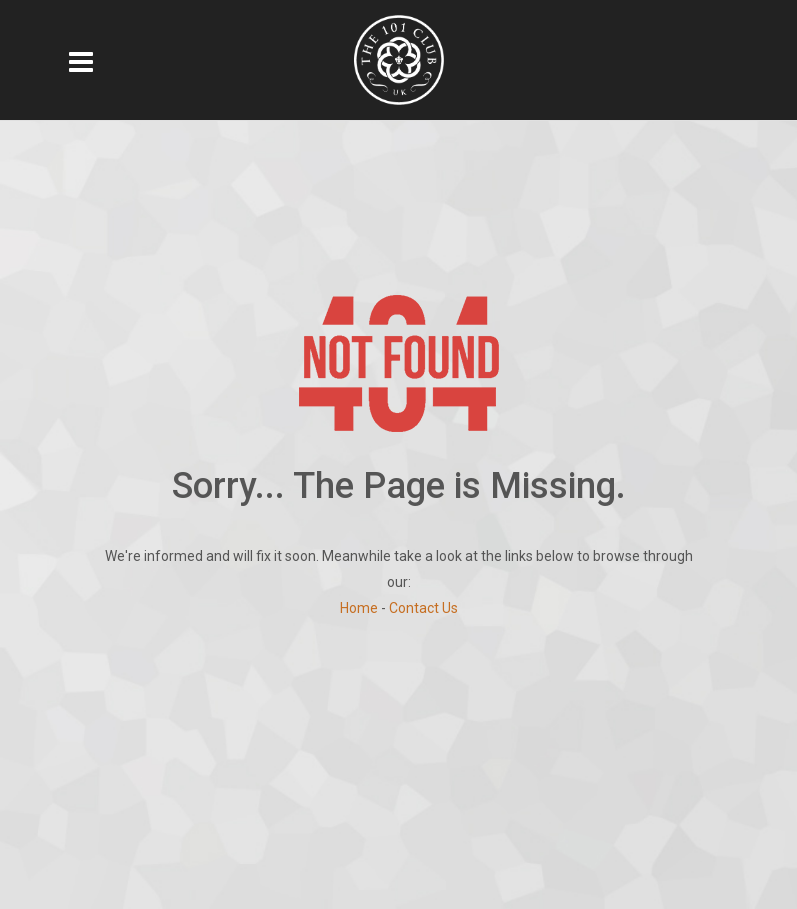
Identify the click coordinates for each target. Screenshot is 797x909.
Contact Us (423, 608)
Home (359, 608)
